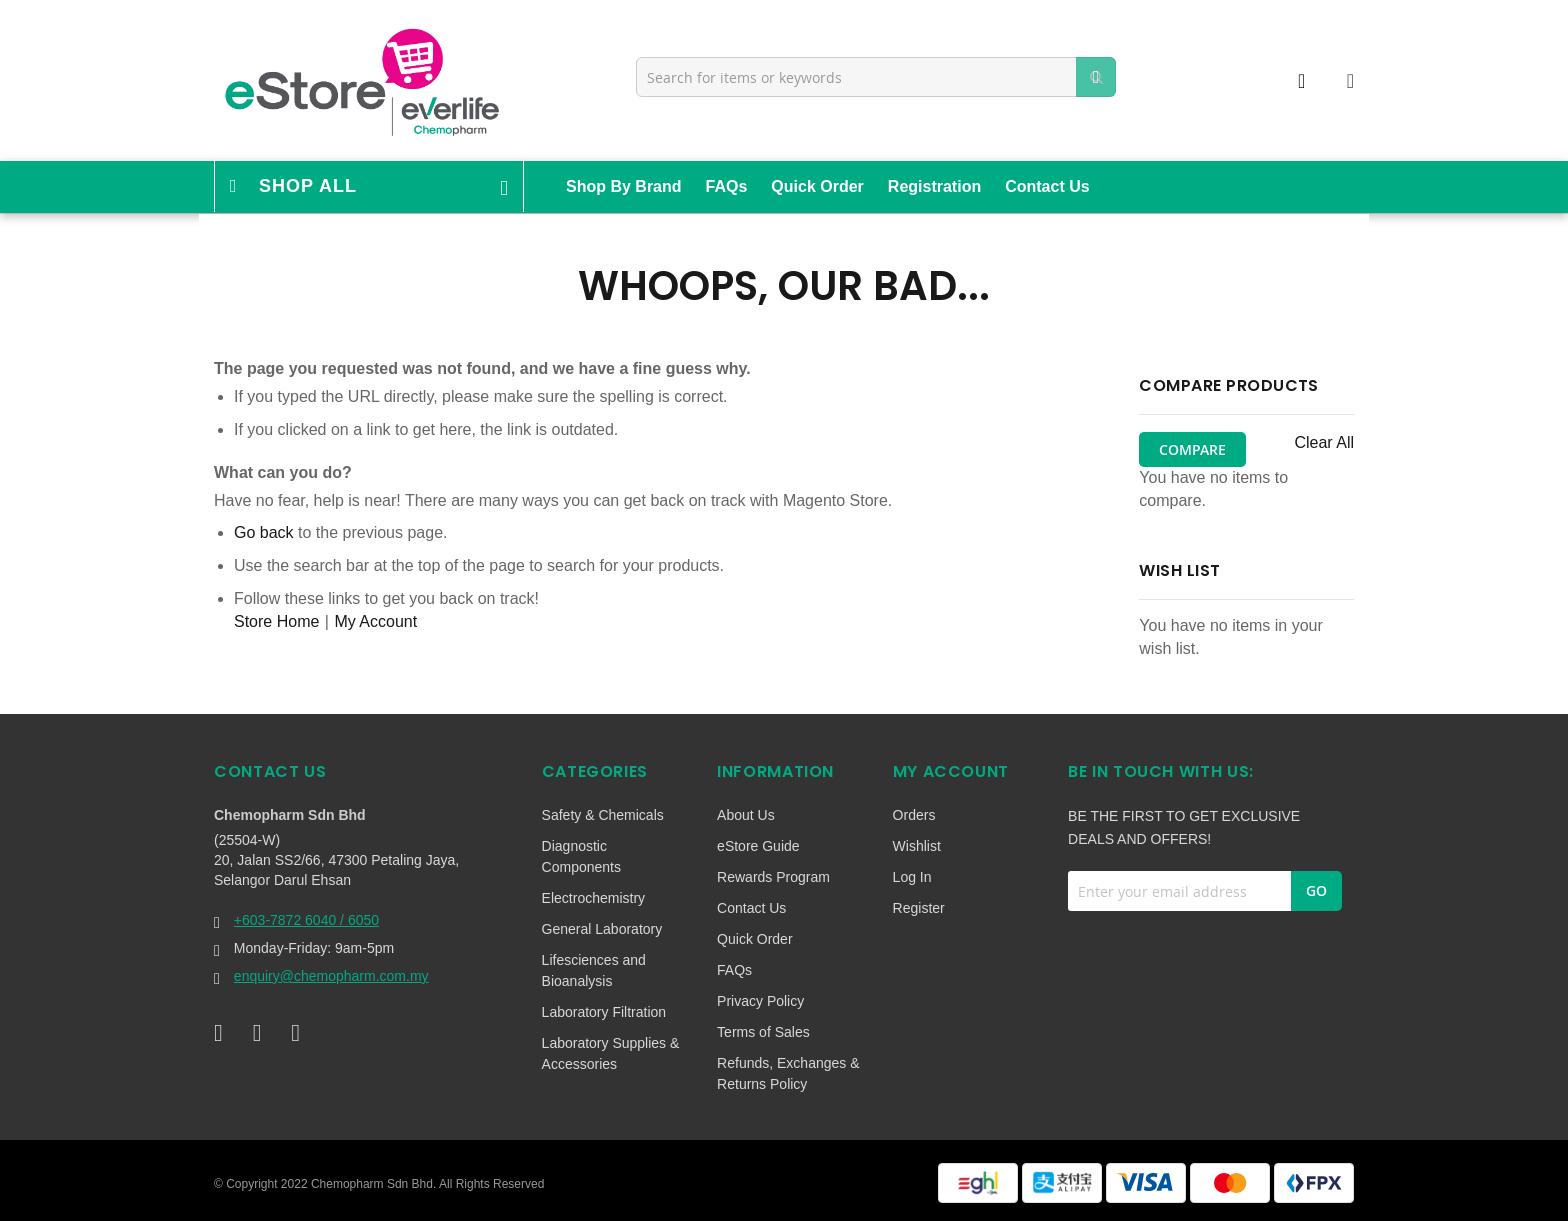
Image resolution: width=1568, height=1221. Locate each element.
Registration (934, 186)
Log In (912, 877)
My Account (375, 621)
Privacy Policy (760, 1001)
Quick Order (817, 186)
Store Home (276, 621)
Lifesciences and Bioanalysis (594, 970)
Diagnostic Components (581, 856)
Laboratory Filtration (604, 1012)
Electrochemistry (593, 898)
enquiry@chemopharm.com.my (331, 976)
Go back (264, 532)
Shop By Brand (624, 186)
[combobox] (876, 77)
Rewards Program (773, 877)
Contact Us (1047, 186)
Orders (914, 815)
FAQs (727, 186)
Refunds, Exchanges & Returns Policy (788, 1073)
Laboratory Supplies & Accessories (611, 1053)
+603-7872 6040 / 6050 (306, 920)
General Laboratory (602, 929)
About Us (746, 815)
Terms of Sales (763, 1032)
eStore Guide (758, 846)
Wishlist (917, 846)
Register (919, 908)
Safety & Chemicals (603, 815)
